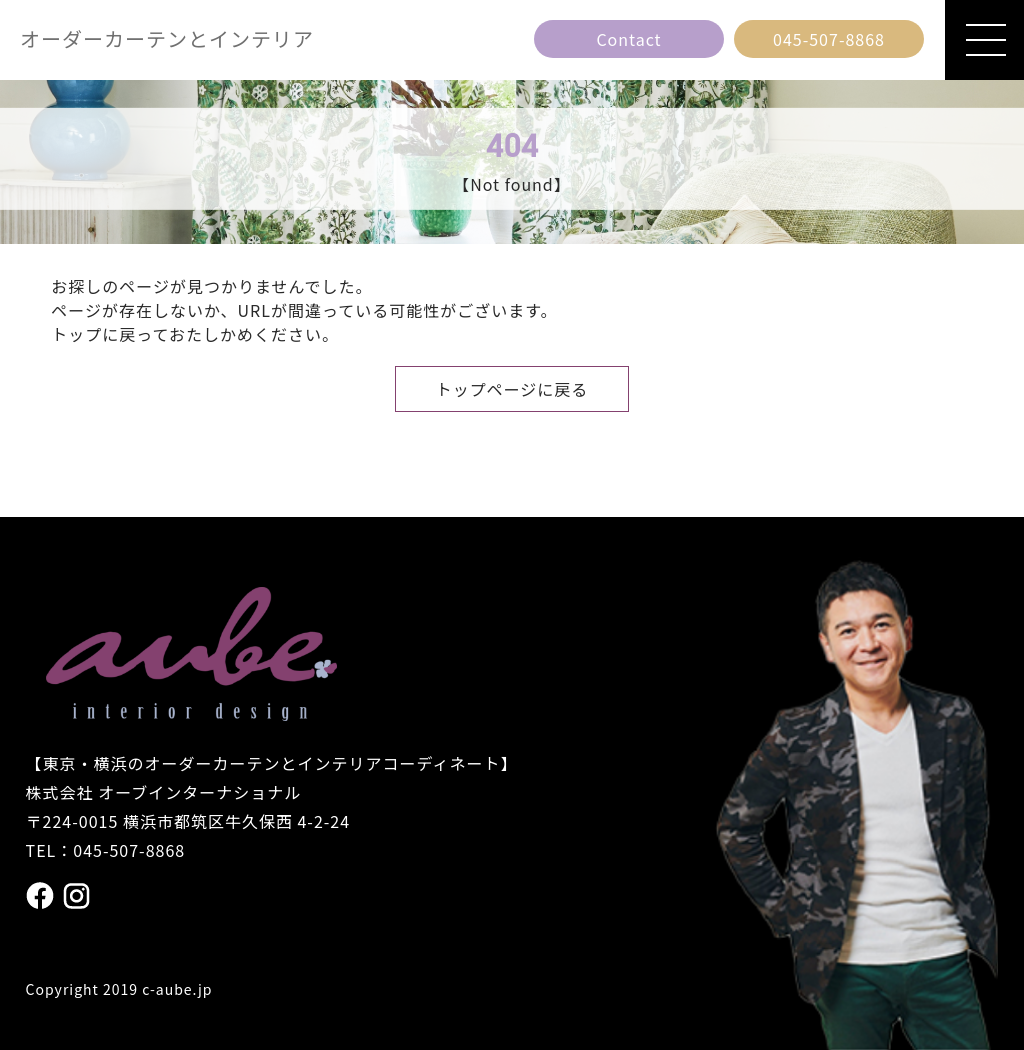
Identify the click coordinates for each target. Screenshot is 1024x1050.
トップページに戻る (512, 389)
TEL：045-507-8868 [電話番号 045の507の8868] (106, 850)
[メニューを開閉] (984, 40)
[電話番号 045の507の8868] (829, 39)
